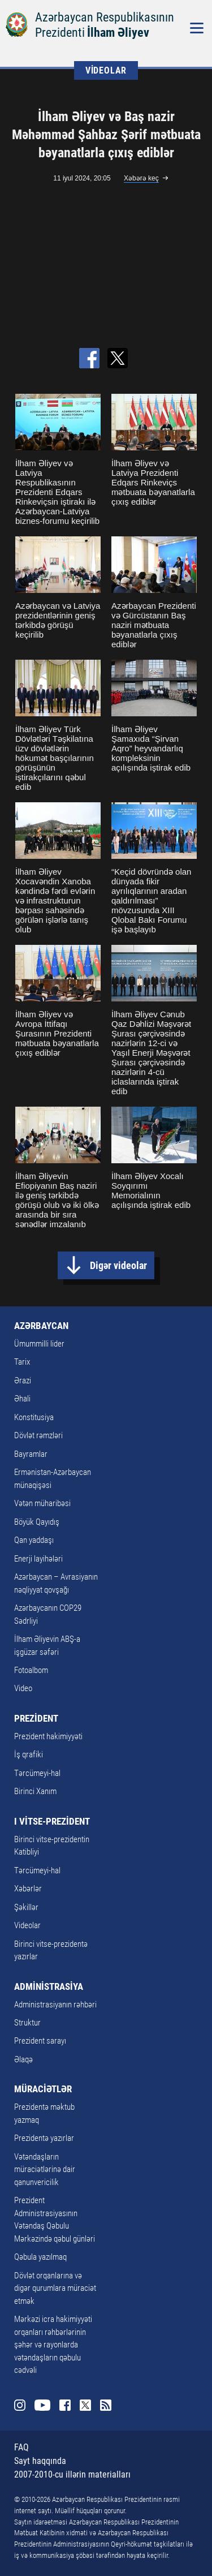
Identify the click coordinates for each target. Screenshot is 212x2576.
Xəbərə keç (141, 178)
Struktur (27, 2023)
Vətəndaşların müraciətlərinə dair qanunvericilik (44, 2169)
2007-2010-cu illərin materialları (72, 2474)
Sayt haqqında (40, 2460)
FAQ (21, 2447)
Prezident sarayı (40, 2041)
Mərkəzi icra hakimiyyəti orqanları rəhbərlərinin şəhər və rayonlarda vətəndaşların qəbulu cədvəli (53, 2344)
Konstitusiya (34, 1417)
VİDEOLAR (106, 70)
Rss (105, 2405)
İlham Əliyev (118, 32)
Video (23, 1688)
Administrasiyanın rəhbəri (55, 2004)
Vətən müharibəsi (42, 1503)
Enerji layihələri (38, 1559)
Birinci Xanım (35, 1791)
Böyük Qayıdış (36, 1522)
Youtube (42, 2405)
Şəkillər (26, 1907)
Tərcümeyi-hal (37, 1773)
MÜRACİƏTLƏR (43, 2089)
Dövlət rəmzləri (38, 1435)
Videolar (27, 1925)
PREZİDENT (36, 1718)
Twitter (85, 2405)
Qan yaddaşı (34, 1540)
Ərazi (22, 1380)
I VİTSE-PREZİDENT (52, 1821)
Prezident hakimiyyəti (48, 1736)
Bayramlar (30, 1454)
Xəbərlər (28, 1888)
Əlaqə (23, 2059)
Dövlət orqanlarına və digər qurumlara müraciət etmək (55, 2288)
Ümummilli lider (39, 1344)
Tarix (22, 1362)
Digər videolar (118, 1265)
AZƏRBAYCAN (41, 1325)
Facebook (65, 2405)
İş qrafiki (28, 1754)
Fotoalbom (31, 1670)
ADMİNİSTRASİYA (48, 1986)
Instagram (19, 2405)
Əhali (22, 1399)
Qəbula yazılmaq (40, 2257)
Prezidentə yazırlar (44, 2138)
